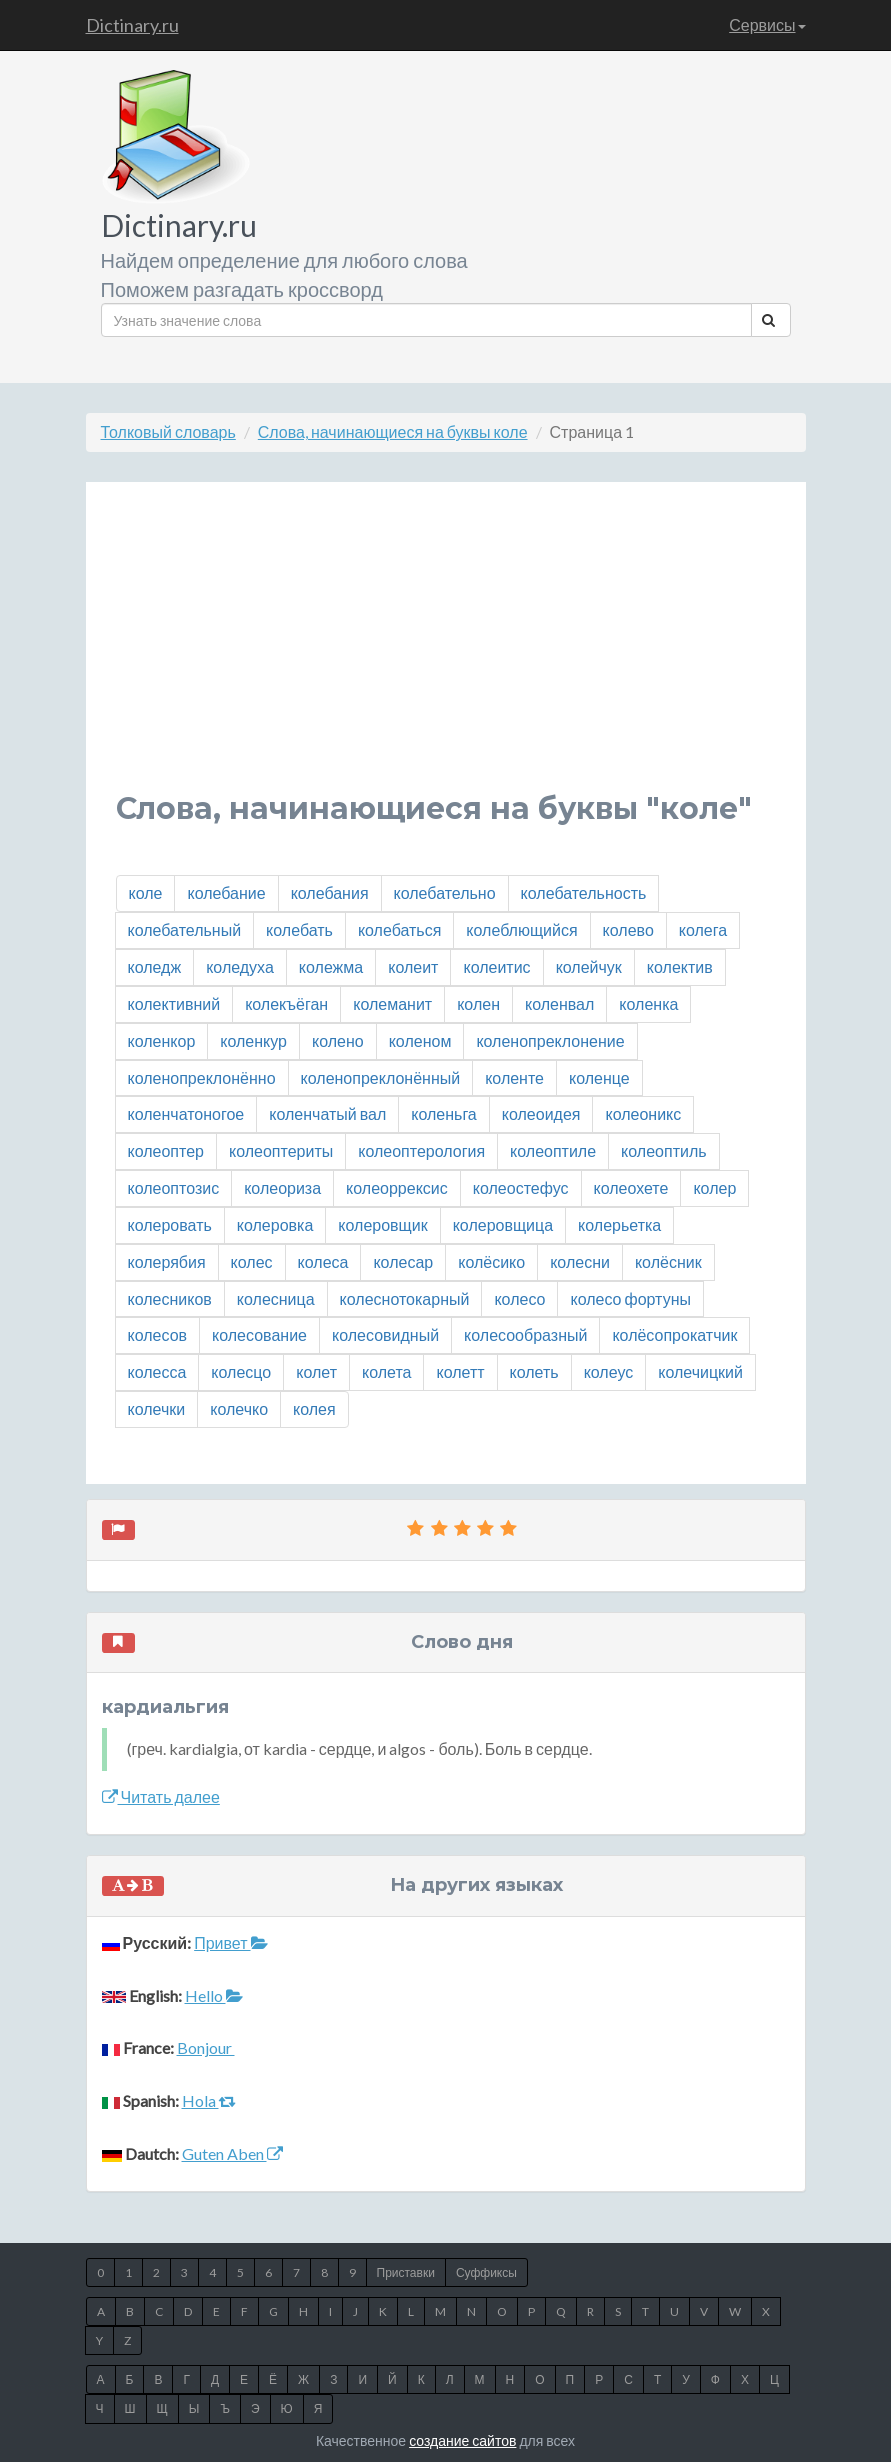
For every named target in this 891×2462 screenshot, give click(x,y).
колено (338, 1040)
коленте (514, 1077)
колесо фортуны (630, 1298)
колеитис (496, 966)
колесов (158, 1334)
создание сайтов (462, 2440)
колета (386, 1371)
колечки (157, 1408)
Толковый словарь (168, 431)
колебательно (445, 892)
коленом (420, 1040)
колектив (680, 966)
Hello (214, 1995)
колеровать (170, 1224)
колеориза (282, 1187)
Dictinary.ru (132, 25)
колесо (519, 1298)
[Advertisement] (446, 652)
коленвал (559, 1003)
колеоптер (166, 1150)
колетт (460, 1371)
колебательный (185, 929)
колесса (157, 1371)
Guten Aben (232, 2153)
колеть (534, 1371)
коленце (599, 1077)
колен (478, 1003)
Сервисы (767, 24)
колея (314, 1408)
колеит (413, 966)
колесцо (241, 1371)
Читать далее (161, 1796)
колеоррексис (397, 1187)
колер (714, 1187)
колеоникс (643, 1113)
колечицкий (700, 1371)
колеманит (392, 1003)
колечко (239, 1408)
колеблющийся (521, 929)
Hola (209, 2100)
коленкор (162, 1040)
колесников (170, 1298)
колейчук (589, 966)
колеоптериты (281, 1150)
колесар (403, 1261)
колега (703, 929)
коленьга (444, 1113)
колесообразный (525, 1334)
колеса (323, 1261)
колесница (276, 1298)
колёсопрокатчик (674, 1334)
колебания (330, 892)
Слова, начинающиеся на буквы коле (393, 431)
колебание (226, 892)
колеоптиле (553, 1150)
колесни (580, 1261)
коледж (155, 966)
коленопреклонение (550, 1040)
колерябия (167, 1261)
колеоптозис (174, 1187)
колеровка (275, 1224)
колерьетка (619, 1224)
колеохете (631, 1187)
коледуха (240, 966)
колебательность (584, 892)
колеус (609, 1371)
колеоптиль (663, 1150)
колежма (331, 966)
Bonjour (206, 2047)
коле (146, 892)
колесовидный (385, 1334)
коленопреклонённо (202, 1077)
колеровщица (503, 1224)
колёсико (491, 1261)
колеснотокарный (405, 1298)
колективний (174, 1003)
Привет (230, 1942)
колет (316, 1371)
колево (628, 929)
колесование (259, 1334)
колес (252, 1261)
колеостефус (521, 1187)
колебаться (399, 929)
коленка (648, 1003)
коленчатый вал (327, 1113)
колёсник (668, 1261)
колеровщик (382, 1224)
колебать (299, 929)
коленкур (253, 1040)
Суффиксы (486, 2272)
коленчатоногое (186, 1113)
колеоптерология (421, 1150)
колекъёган (286, 1003)
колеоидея (541, 1113)
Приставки (406, 2272)
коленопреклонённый (381, 1077)
